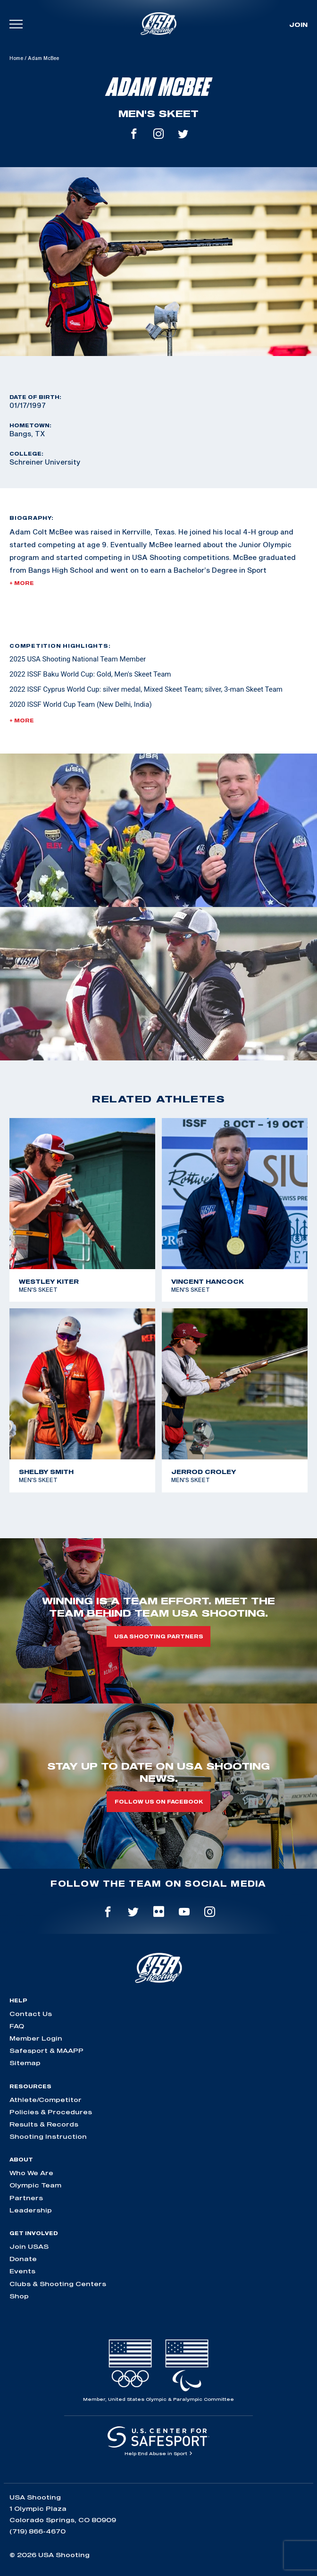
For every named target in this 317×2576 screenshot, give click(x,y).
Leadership (30, 2210)
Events (22, 2271)
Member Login (35, 2038)
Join (298, 24)
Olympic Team (35, 2185)
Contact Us (30, 2013)
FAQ (16, 2026)
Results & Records (43, 2124)
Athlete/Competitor (45, 2099)
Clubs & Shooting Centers (57, 2284)
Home (16, 58)
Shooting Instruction (48, 2136)
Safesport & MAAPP (46, 2050)
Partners (26, 2198)
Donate (23, 2258)
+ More (21, 583)
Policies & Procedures (50, 2112)
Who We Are (31, 2173)
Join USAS (29, 2246)
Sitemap (25, 2063)
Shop (19, 2296)
